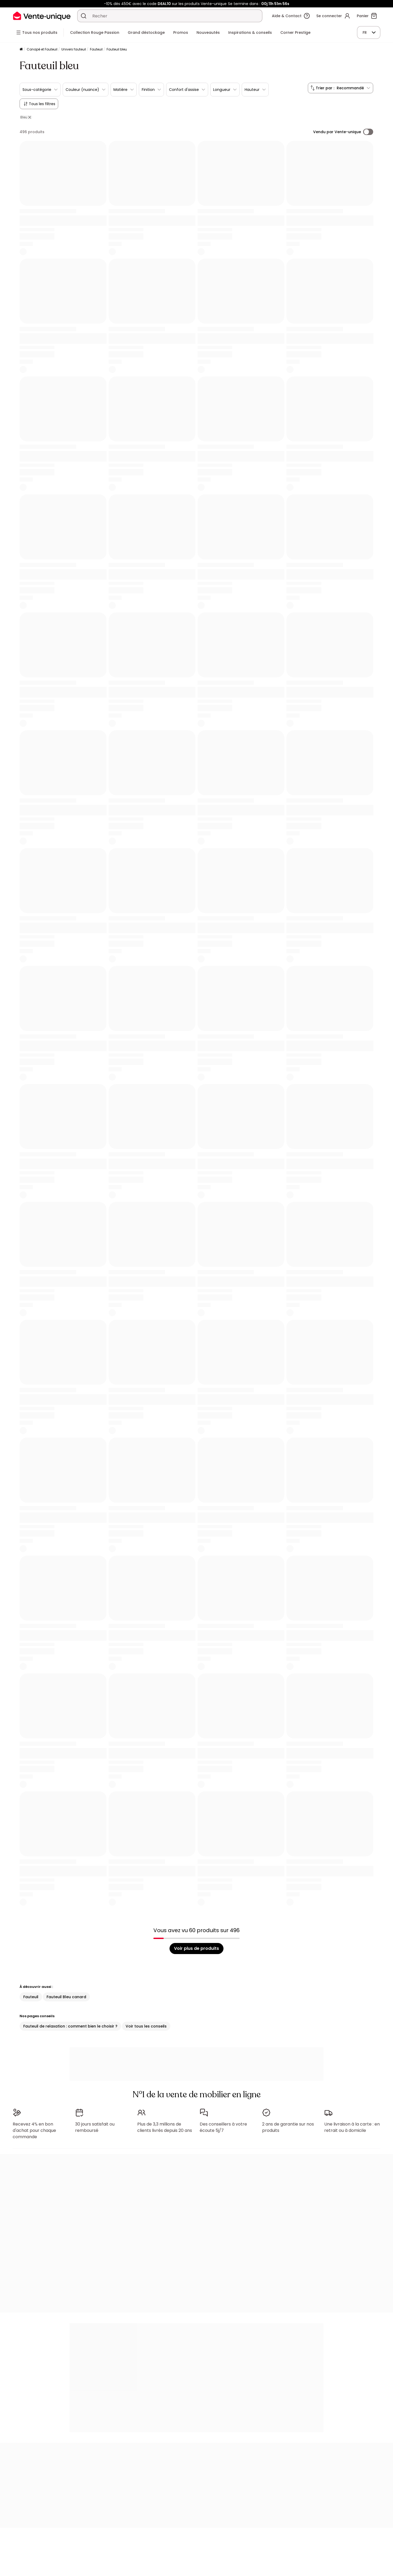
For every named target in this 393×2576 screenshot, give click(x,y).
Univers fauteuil (73, 49)
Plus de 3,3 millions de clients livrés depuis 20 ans (164, 2127)
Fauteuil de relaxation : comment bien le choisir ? (70, 2026)
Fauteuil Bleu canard (66, 1997)
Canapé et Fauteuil (42, 49)
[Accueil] (21, 49)
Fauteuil (96, 49)
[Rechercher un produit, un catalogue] (83, 16)
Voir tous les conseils (146, 2026)
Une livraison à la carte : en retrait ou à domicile (352, 2127)
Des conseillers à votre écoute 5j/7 (223, 2127)
